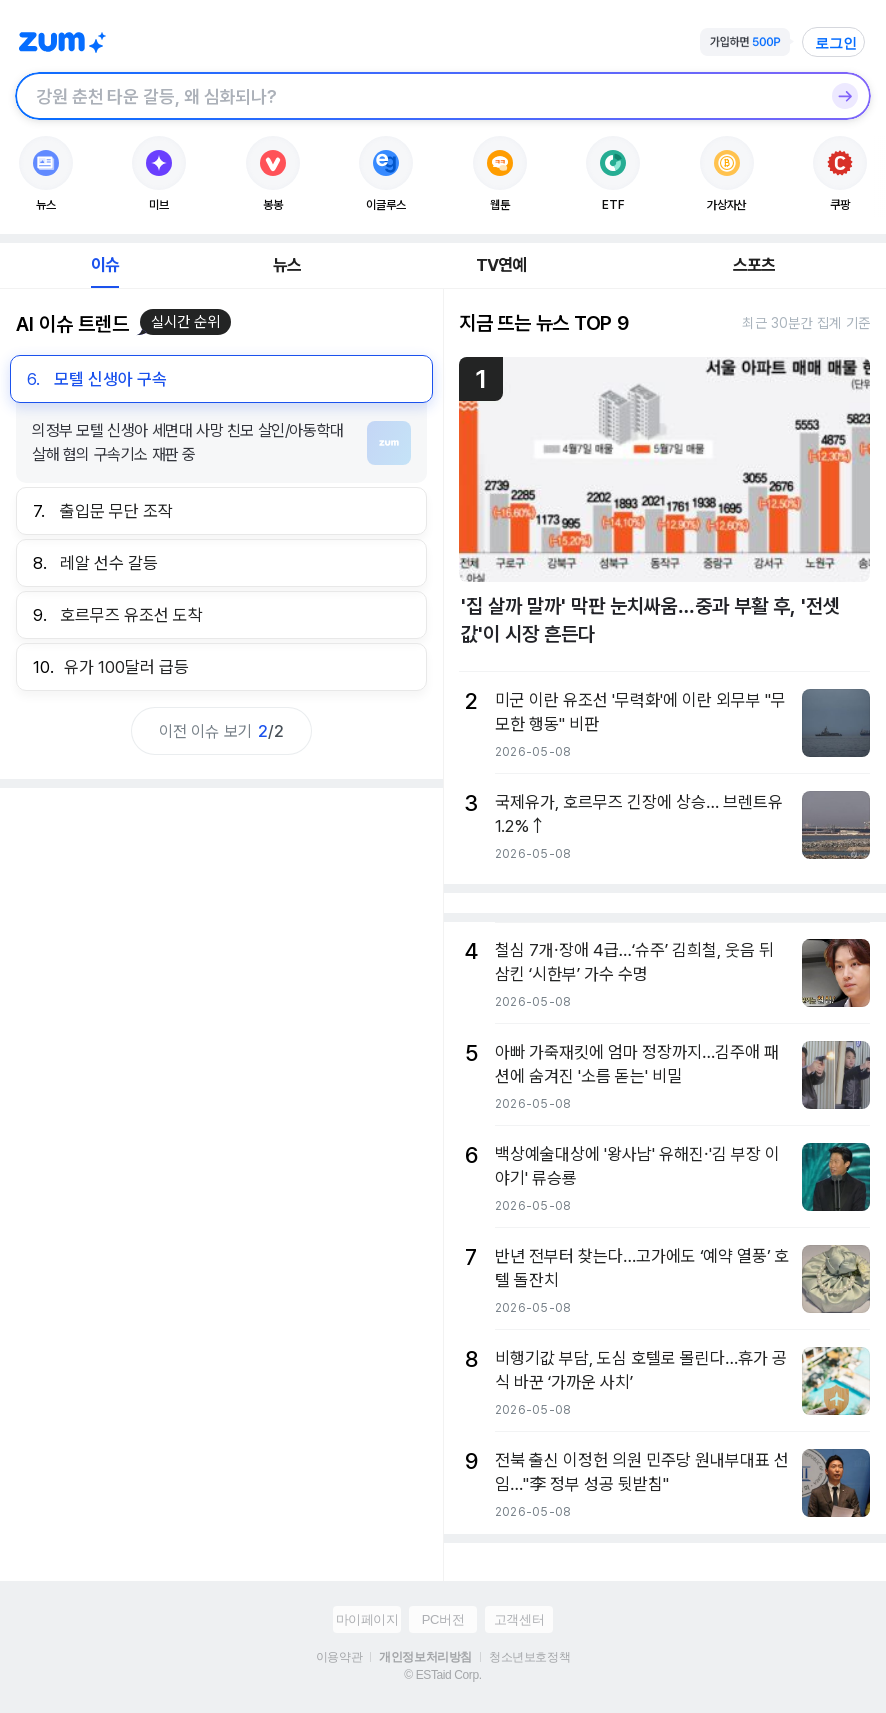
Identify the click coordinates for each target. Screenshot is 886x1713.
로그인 (836, 43)
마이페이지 (367, 1619)
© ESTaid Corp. (442, 1675)
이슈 (105, 265)
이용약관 (339, 1657)
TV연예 (501, 265)
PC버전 (443, 1619)
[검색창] (417, 96)
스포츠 (754, 265)
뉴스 (287, 265)
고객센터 (519, 1619)
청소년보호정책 (529, 1657)
